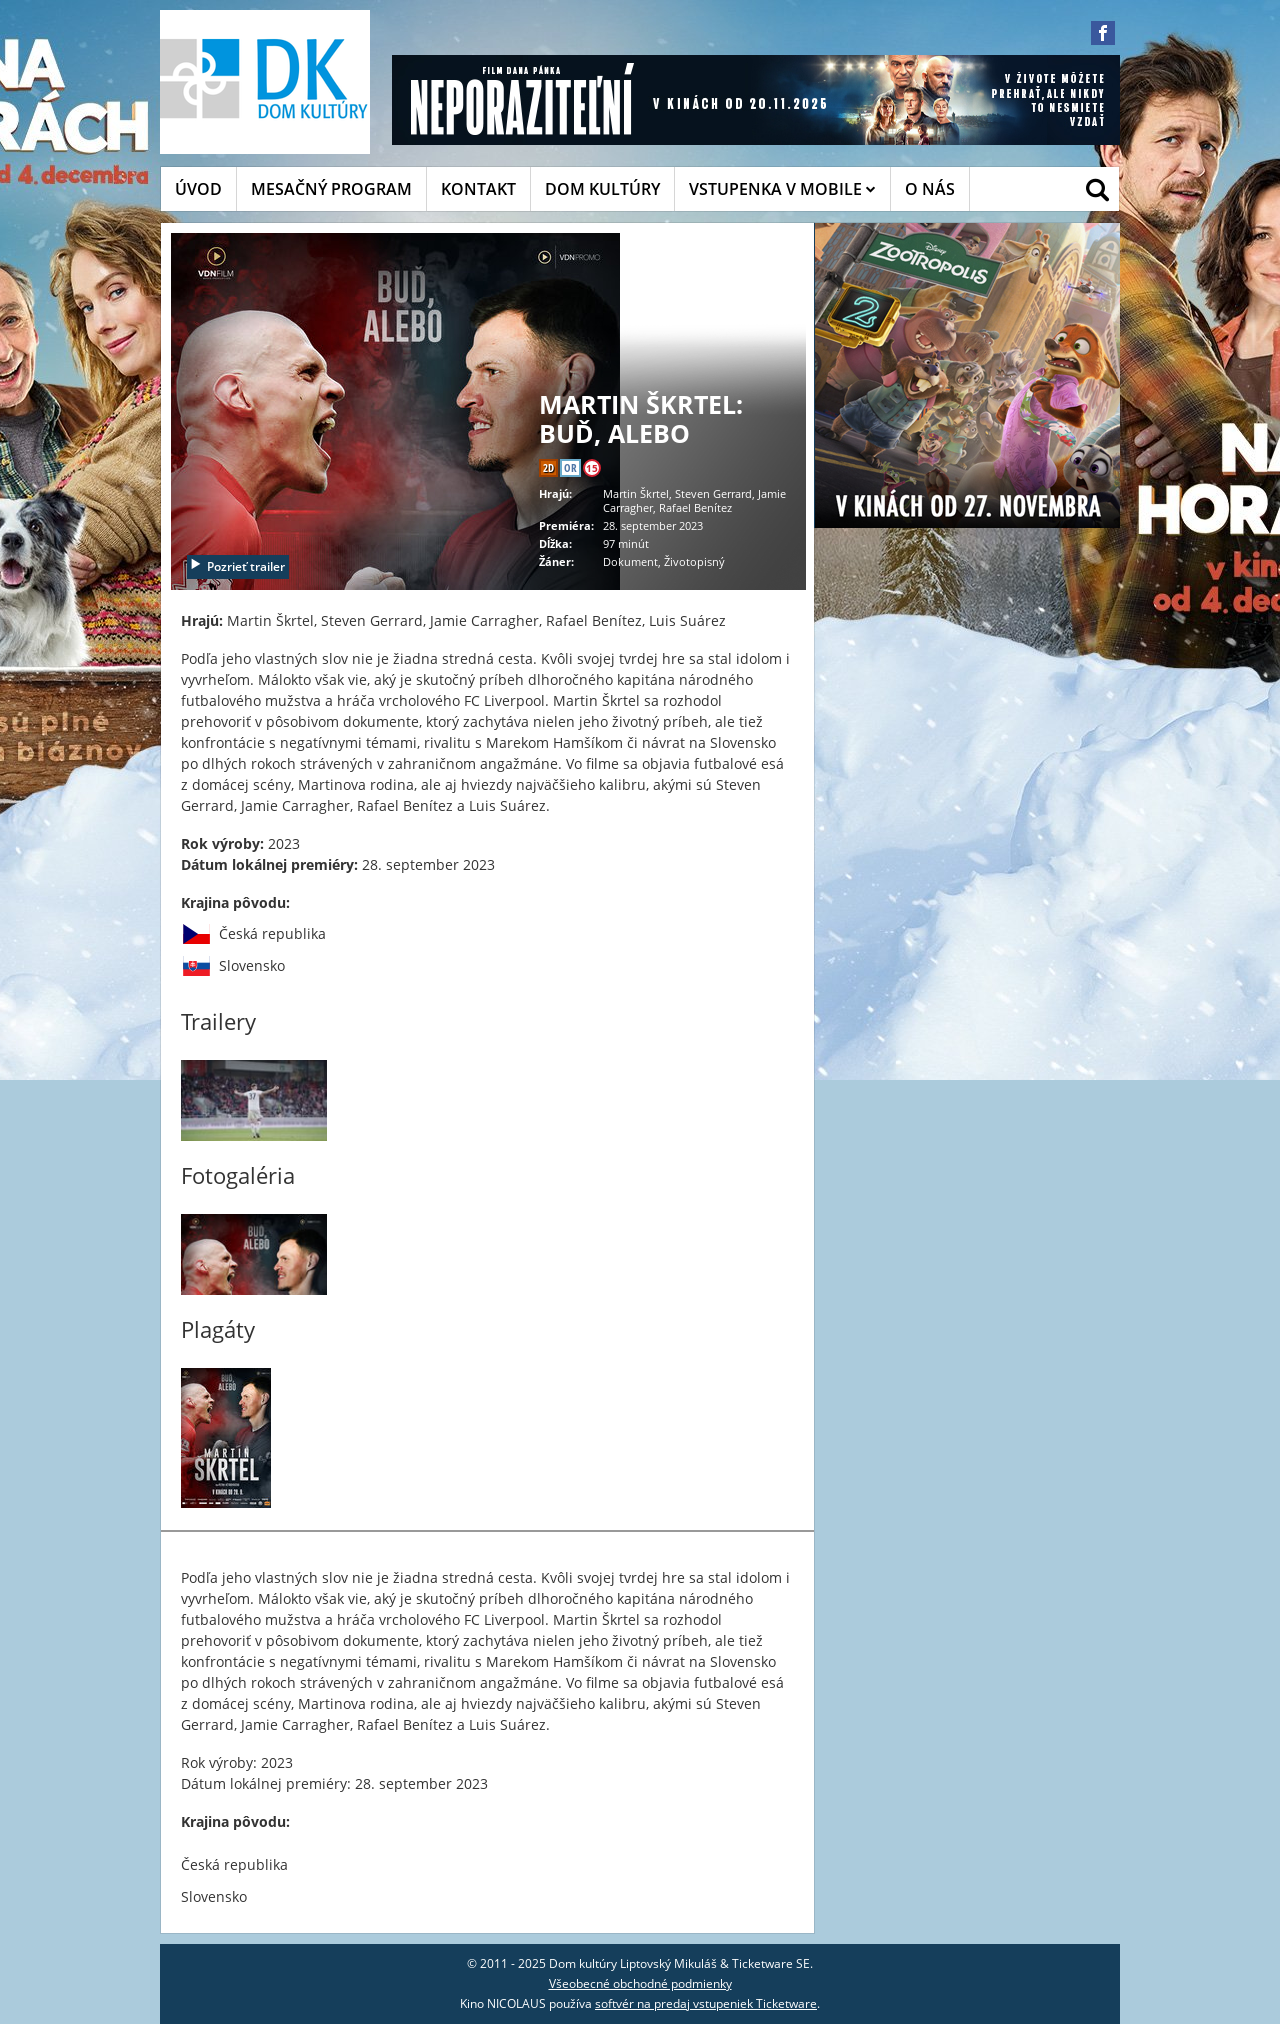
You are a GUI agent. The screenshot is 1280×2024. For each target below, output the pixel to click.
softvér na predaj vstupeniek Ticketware (706, 2003)
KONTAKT (478, 189)
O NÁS (930, 189)
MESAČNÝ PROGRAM (331, 189)
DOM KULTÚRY (602, 189)
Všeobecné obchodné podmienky (640, 1983)
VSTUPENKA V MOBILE (782, 189)
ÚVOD (198, 189)
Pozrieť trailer (237, 566)
